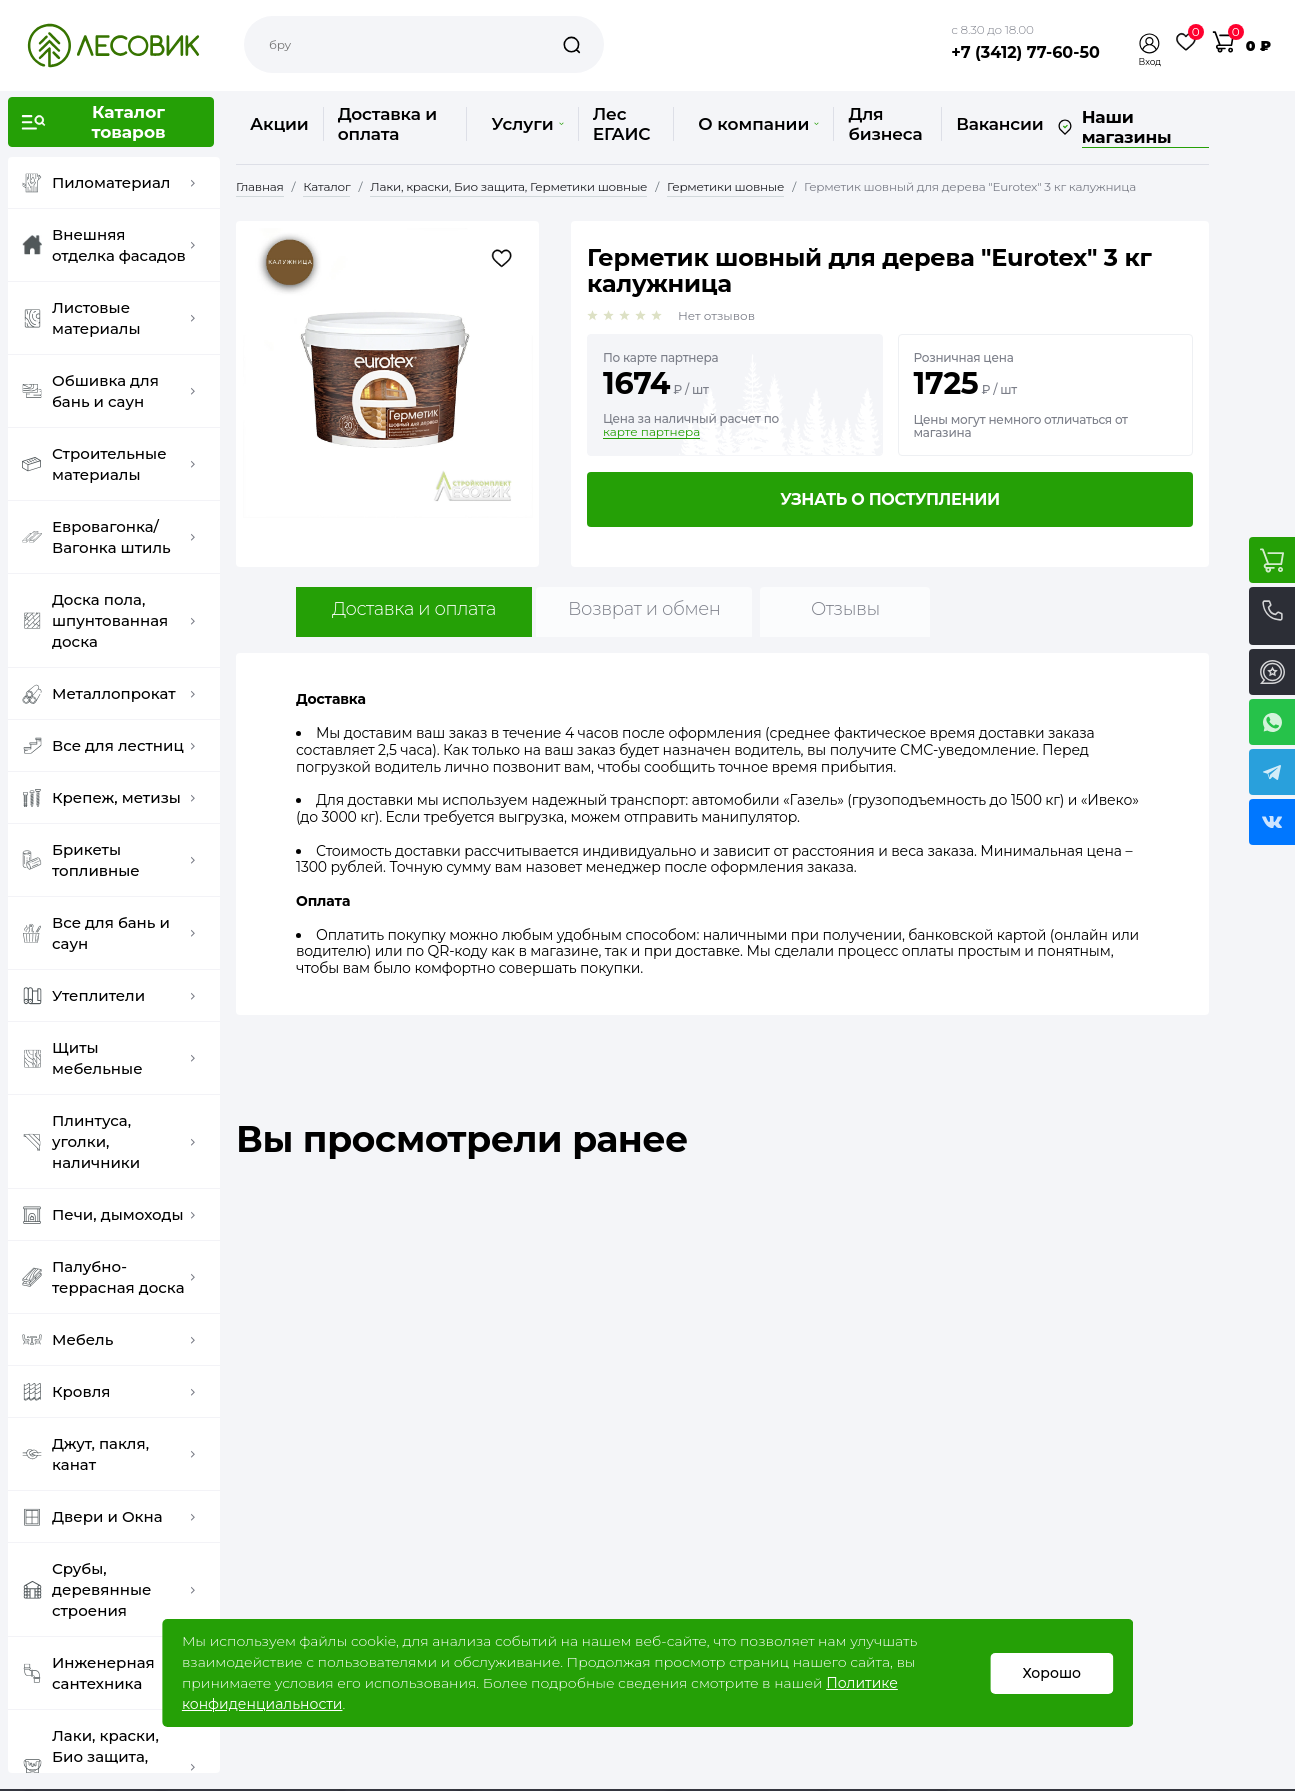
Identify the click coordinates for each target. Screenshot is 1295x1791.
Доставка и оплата (387, 124)
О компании (758, 124)
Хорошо (1051, 1673)
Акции (279, 124)
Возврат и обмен (644, 609)
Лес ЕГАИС (622, 124)
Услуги (527, 124)
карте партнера (651, 432)
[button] (1150, 43)
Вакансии (999, 124)
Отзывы (845, 609)
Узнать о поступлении (890, 499)
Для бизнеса (885, 124)
